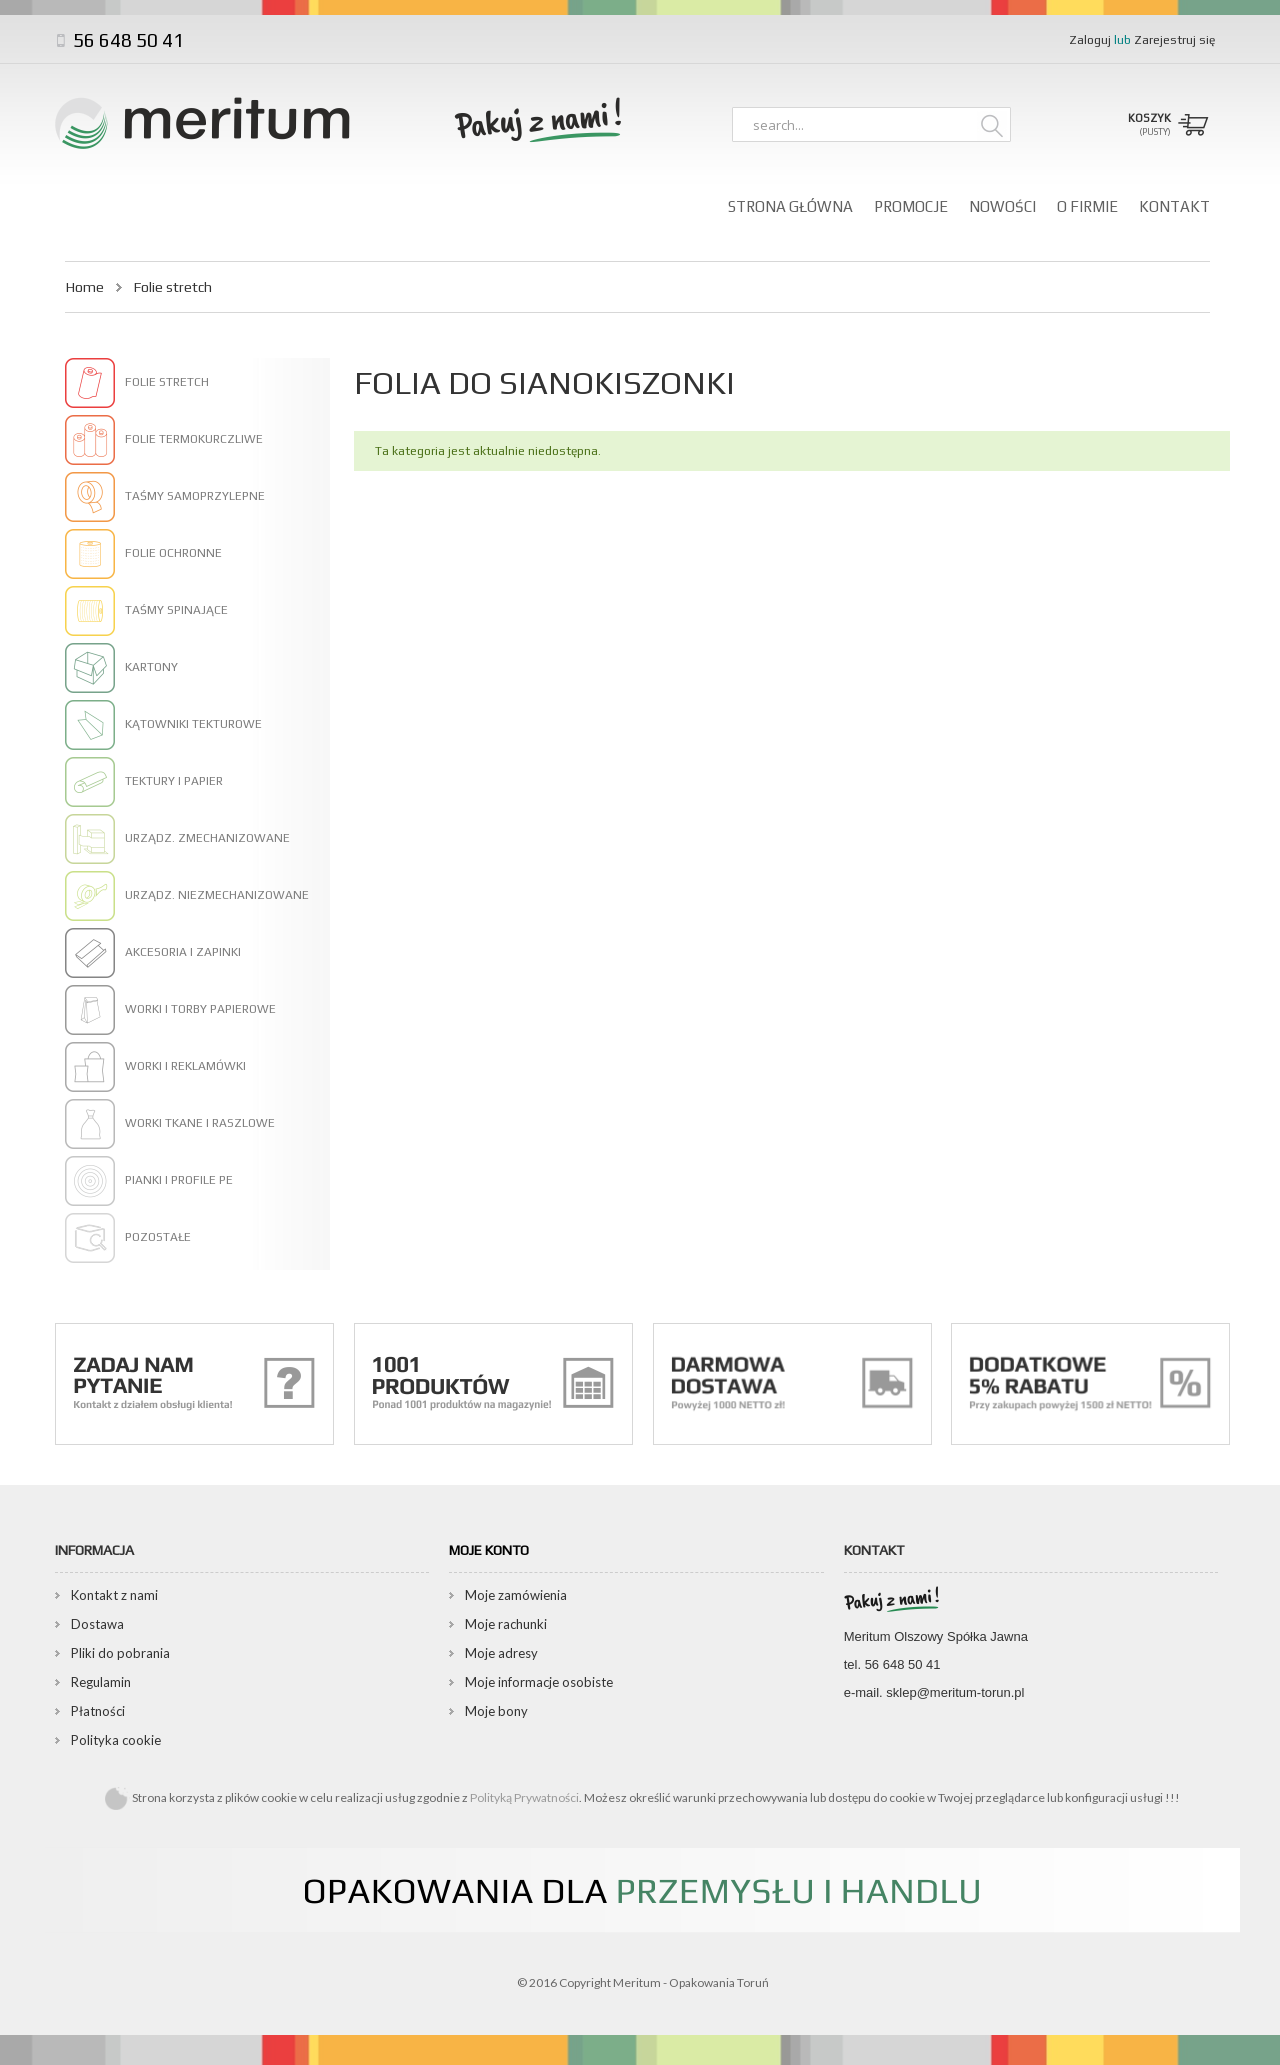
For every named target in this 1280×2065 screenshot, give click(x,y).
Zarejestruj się (1174, 40)
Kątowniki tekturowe (193, 724)
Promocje (911, 206)
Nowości (1002, 206)
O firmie (1087, 206)
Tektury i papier (174, 781)
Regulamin (101, 1682)
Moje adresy (501, 1653)
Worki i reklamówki (185, 1066)
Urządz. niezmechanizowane (217, 895)
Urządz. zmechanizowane (207, 838)
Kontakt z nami (114, 1595)
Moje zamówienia (516, 1595)
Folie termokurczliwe (194, 439)
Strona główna (790, 206)
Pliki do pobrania (120, 1653)
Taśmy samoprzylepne (195, 496)
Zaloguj (1091, 40)
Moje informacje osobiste (539, 1682)
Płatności (98, 1711)
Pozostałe (158, 1237)
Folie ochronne (173, 553)
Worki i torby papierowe (200, 1009)
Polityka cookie (116, 1740)
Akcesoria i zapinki (183, 952)
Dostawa (97, 1624)
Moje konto (489, 1550)
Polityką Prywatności (524, 1797)
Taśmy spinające (176, 610)
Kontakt (1174, 206)
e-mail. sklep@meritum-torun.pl (934, 1692)
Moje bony (496, 1711)
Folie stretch (167, 382)
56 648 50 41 (126, 40)
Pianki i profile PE (179, 1180)
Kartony (151, 667)
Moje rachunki (506, 1624)
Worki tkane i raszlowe (200, 1123)
